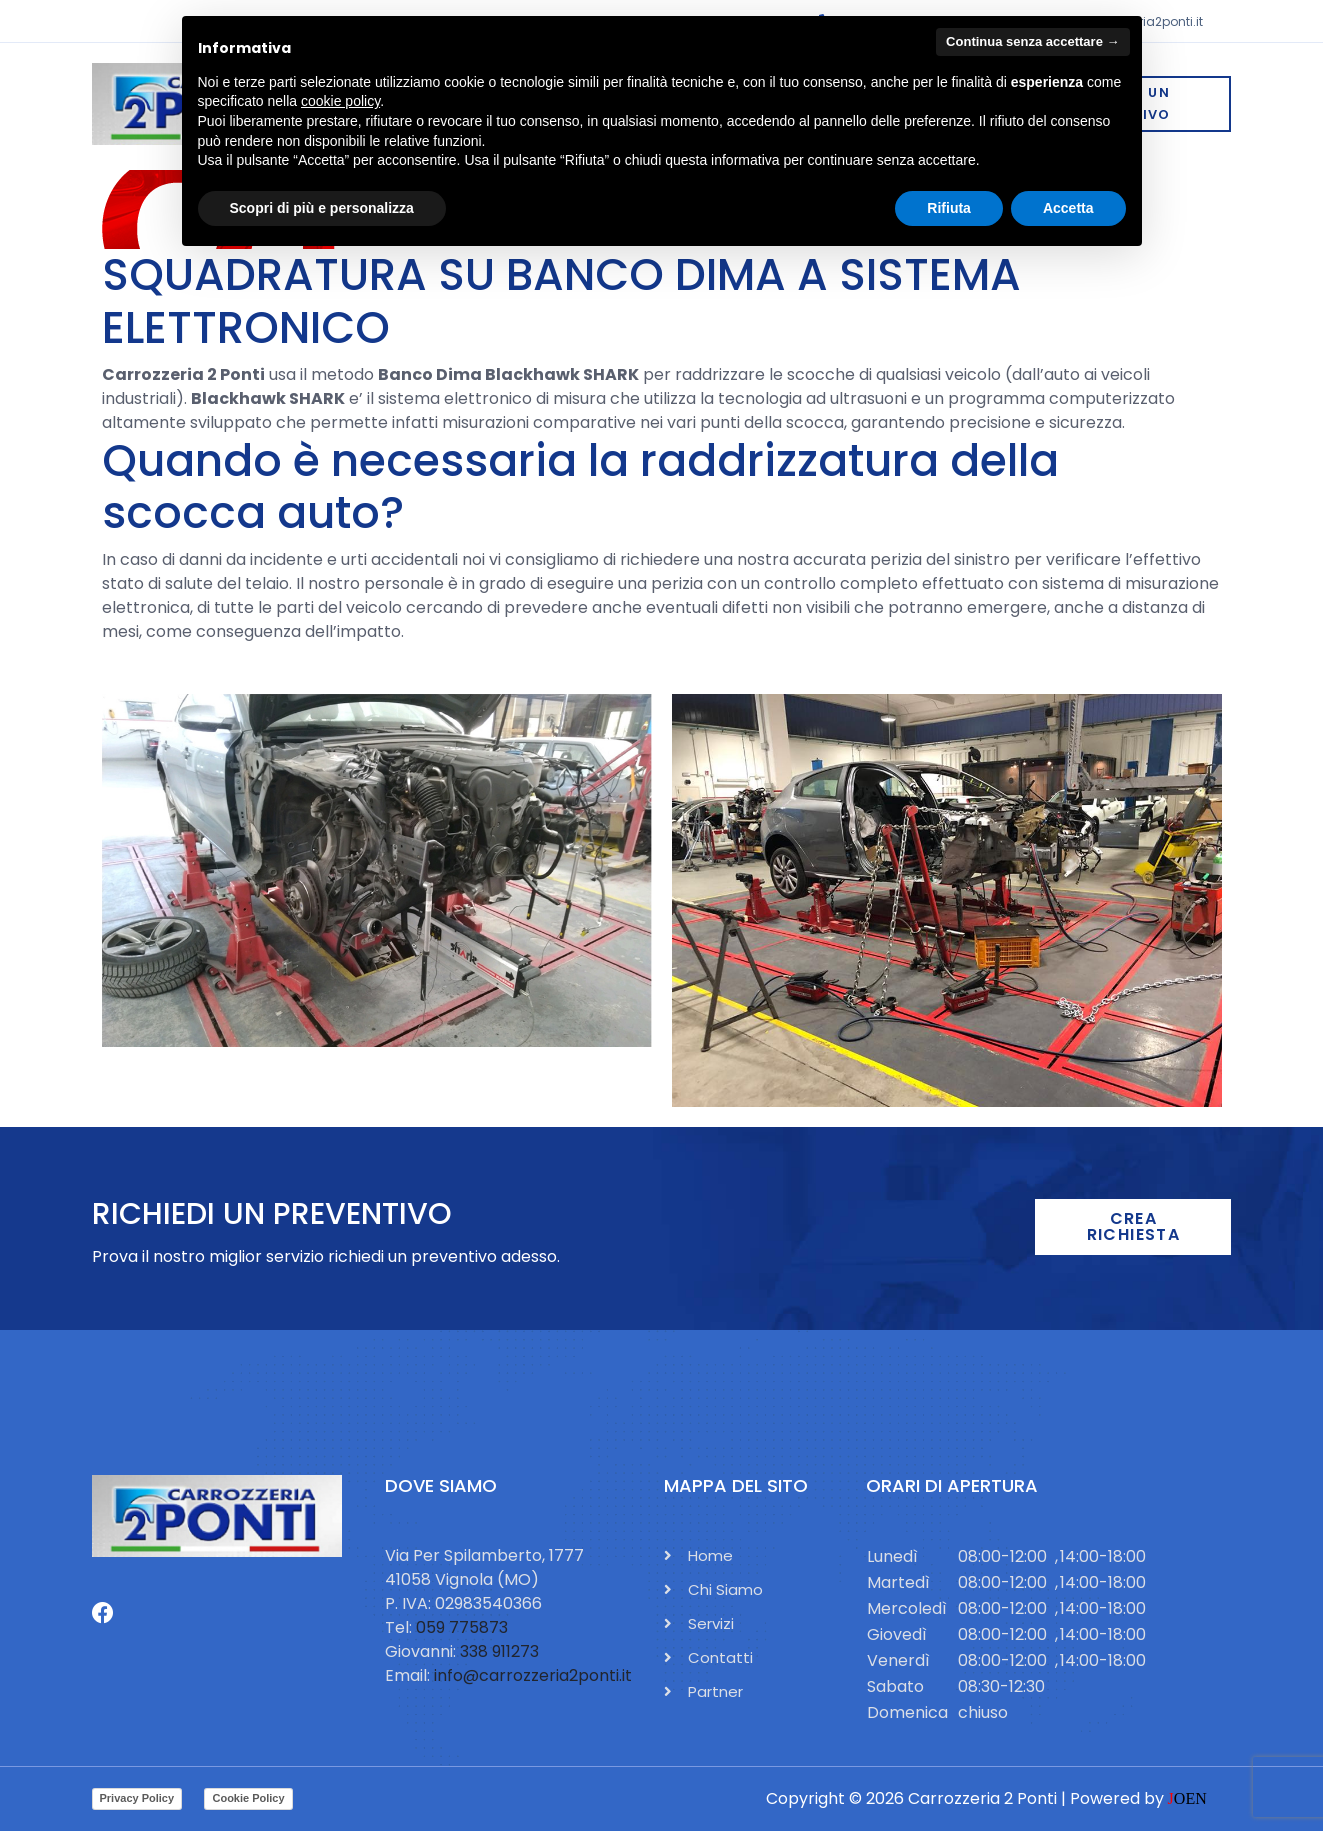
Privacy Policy (137, 1798)
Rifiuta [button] (949, 208)
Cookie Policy (248, 1798)
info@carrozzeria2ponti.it (533, 1675)
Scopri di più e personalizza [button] (322, 208)
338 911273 (499, 1651)
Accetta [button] (1068, 208)
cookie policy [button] (340, 101)
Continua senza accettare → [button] (1032, 41)
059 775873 (462, 1627)
